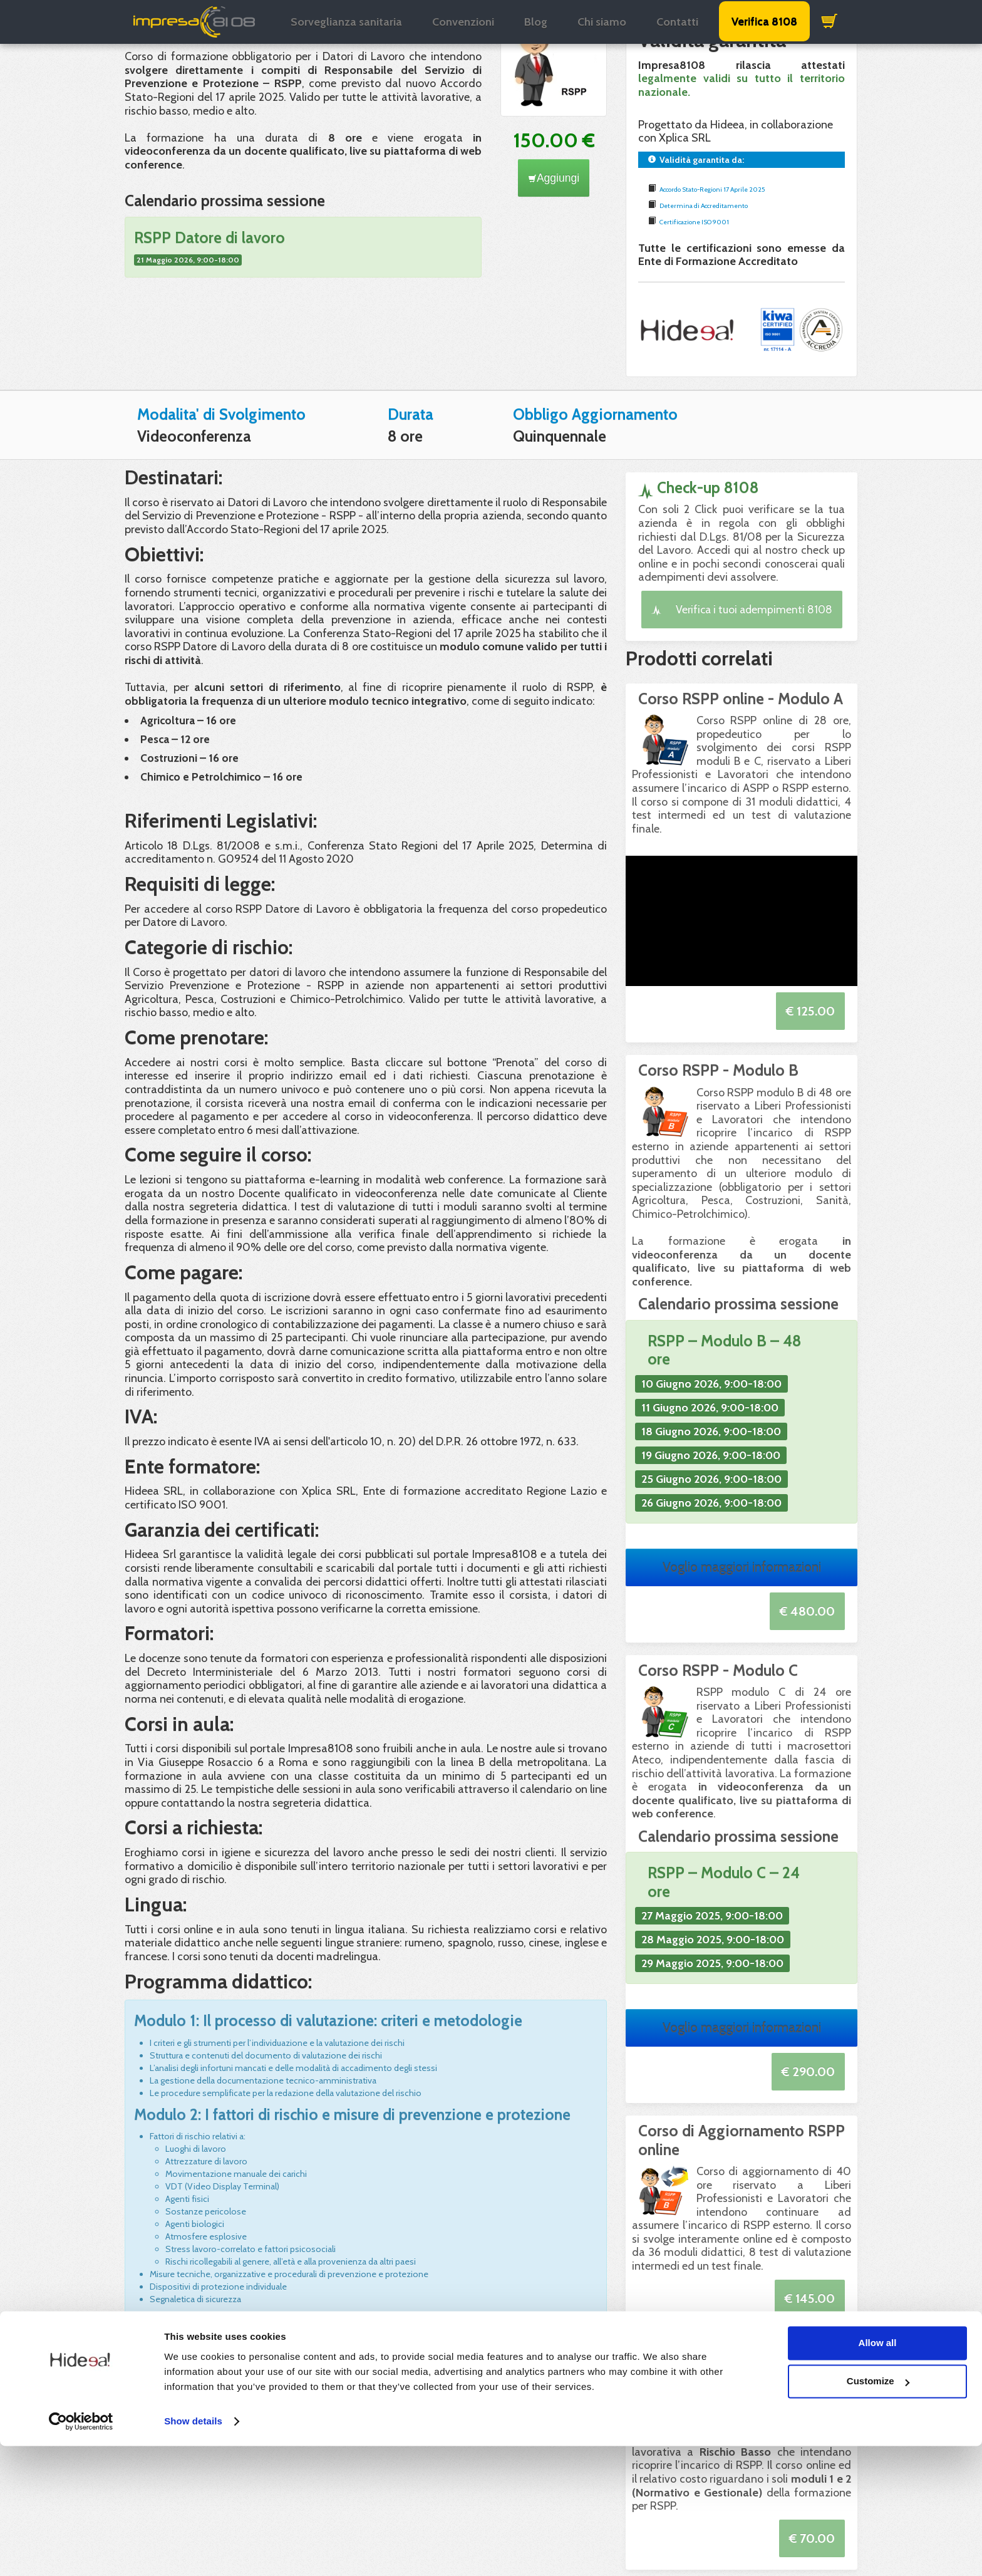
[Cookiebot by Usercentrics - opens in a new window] (81, 2551)
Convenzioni (463, 22)
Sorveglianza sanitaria (346, 22)
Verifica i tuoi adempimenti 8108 (741, 609)
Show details (193, 2551)
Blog (535, 22)
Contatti (677, 22)
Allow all (878, 2473)
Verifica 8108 (764, 21)
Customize (878, 2511)
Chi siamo (601, 22)
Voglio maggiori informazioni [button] (742, 1567)
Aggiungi (553, 178)
